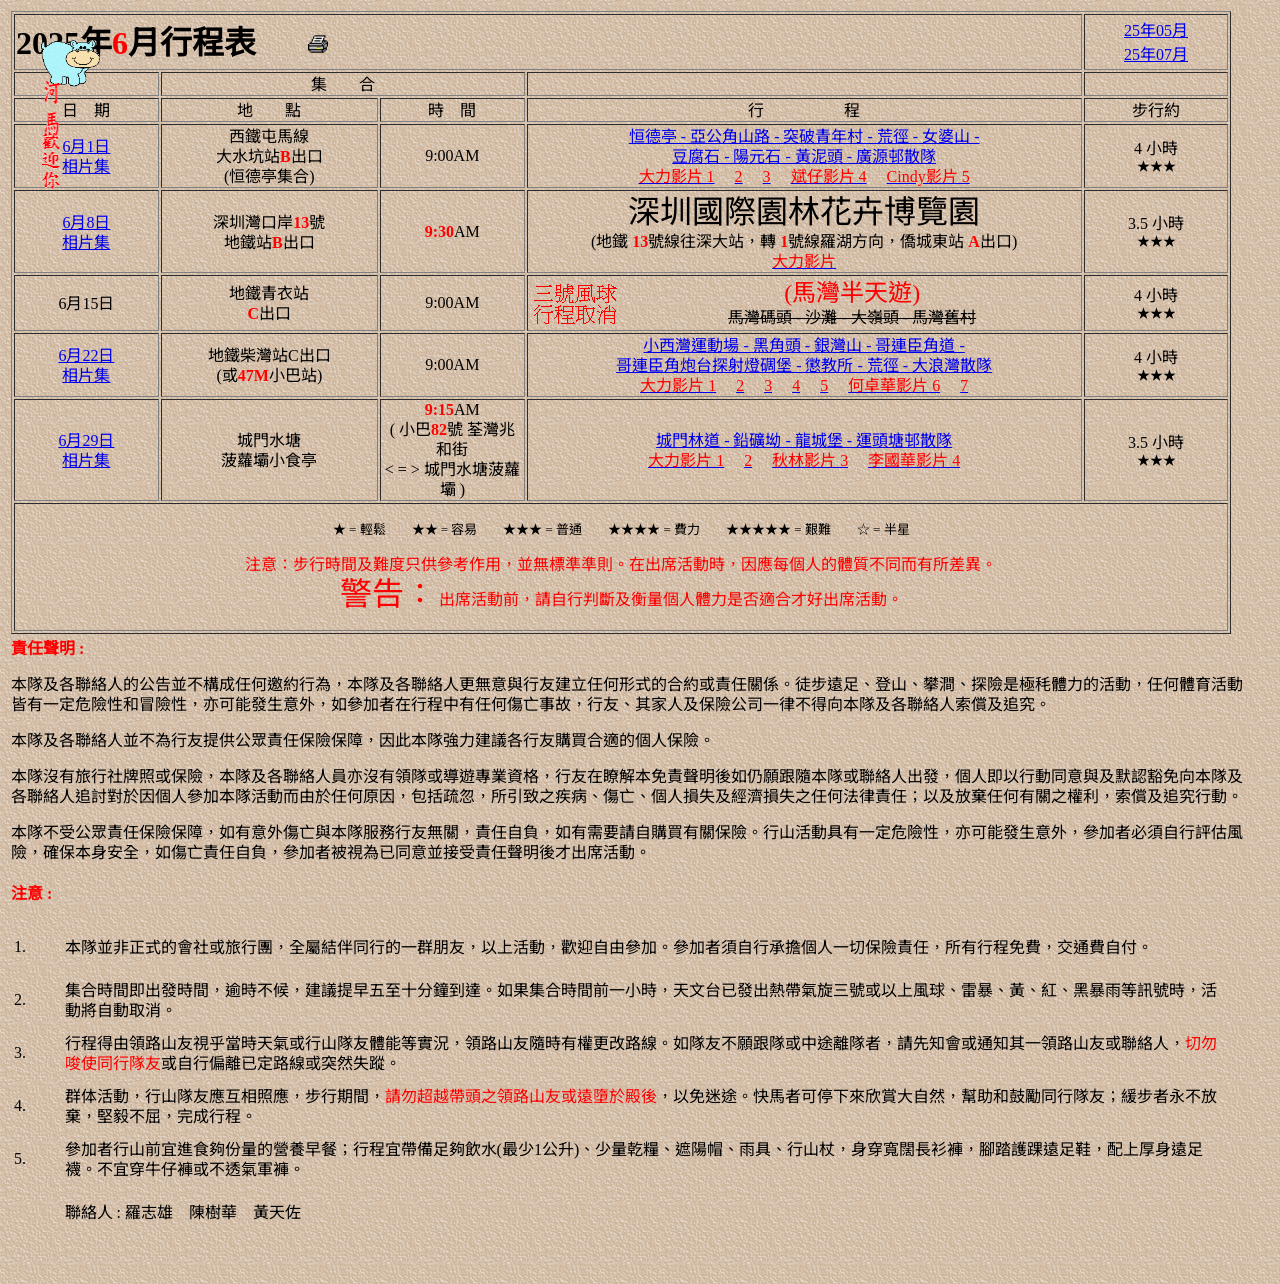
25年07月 (1156, 54)
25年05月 (1156, 30)
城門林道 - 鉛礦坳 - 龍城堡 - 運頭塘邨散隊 (804, 440)
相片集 (86, 166)
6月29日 (86, 440)
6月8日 (86, 222)
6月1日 (86, 146)
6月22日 (86, 355)
